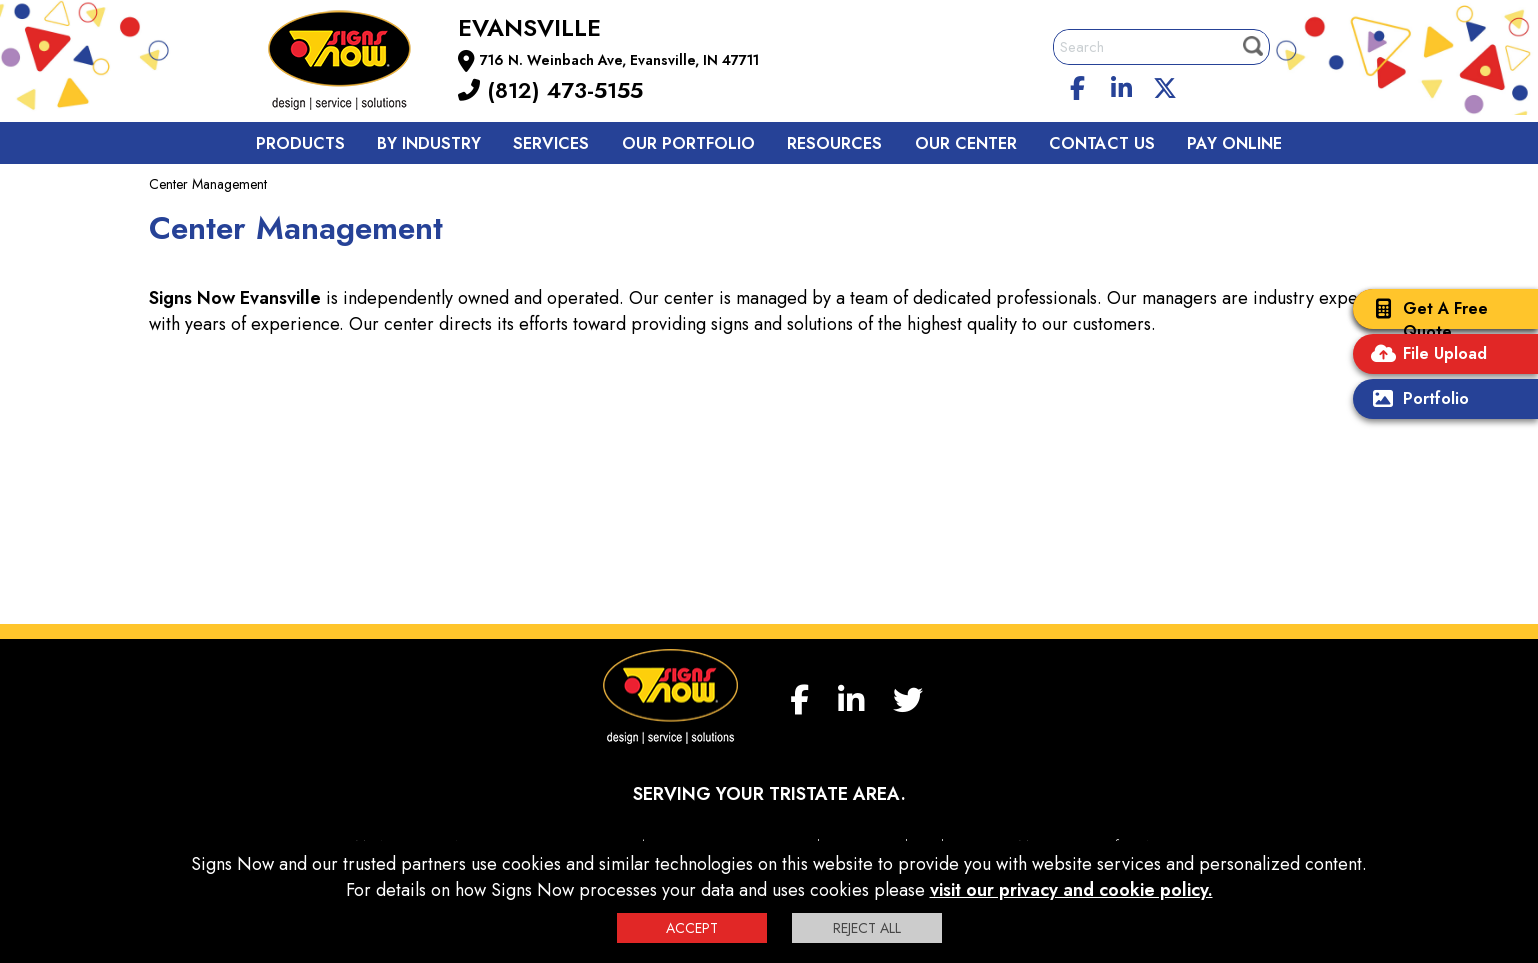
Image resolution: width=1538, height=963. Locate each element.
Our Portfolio (688, 143)
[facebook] (1078, 85)
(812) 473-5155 (550, 90)
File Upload (1425, 355)
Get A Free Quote (1425, 320)
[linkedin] (1122, 85)
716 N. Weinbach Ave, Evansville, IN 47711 (619, 60)
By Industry (429, 143)
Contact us (1102, 143)
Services (551, 143)
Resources (834, 143)
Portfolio (1416, 400)
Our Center (966, 143)
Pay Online (1234, 143)
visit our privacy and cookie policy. (1071, 890)
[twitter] (1165, 85)
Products (300, 143)
